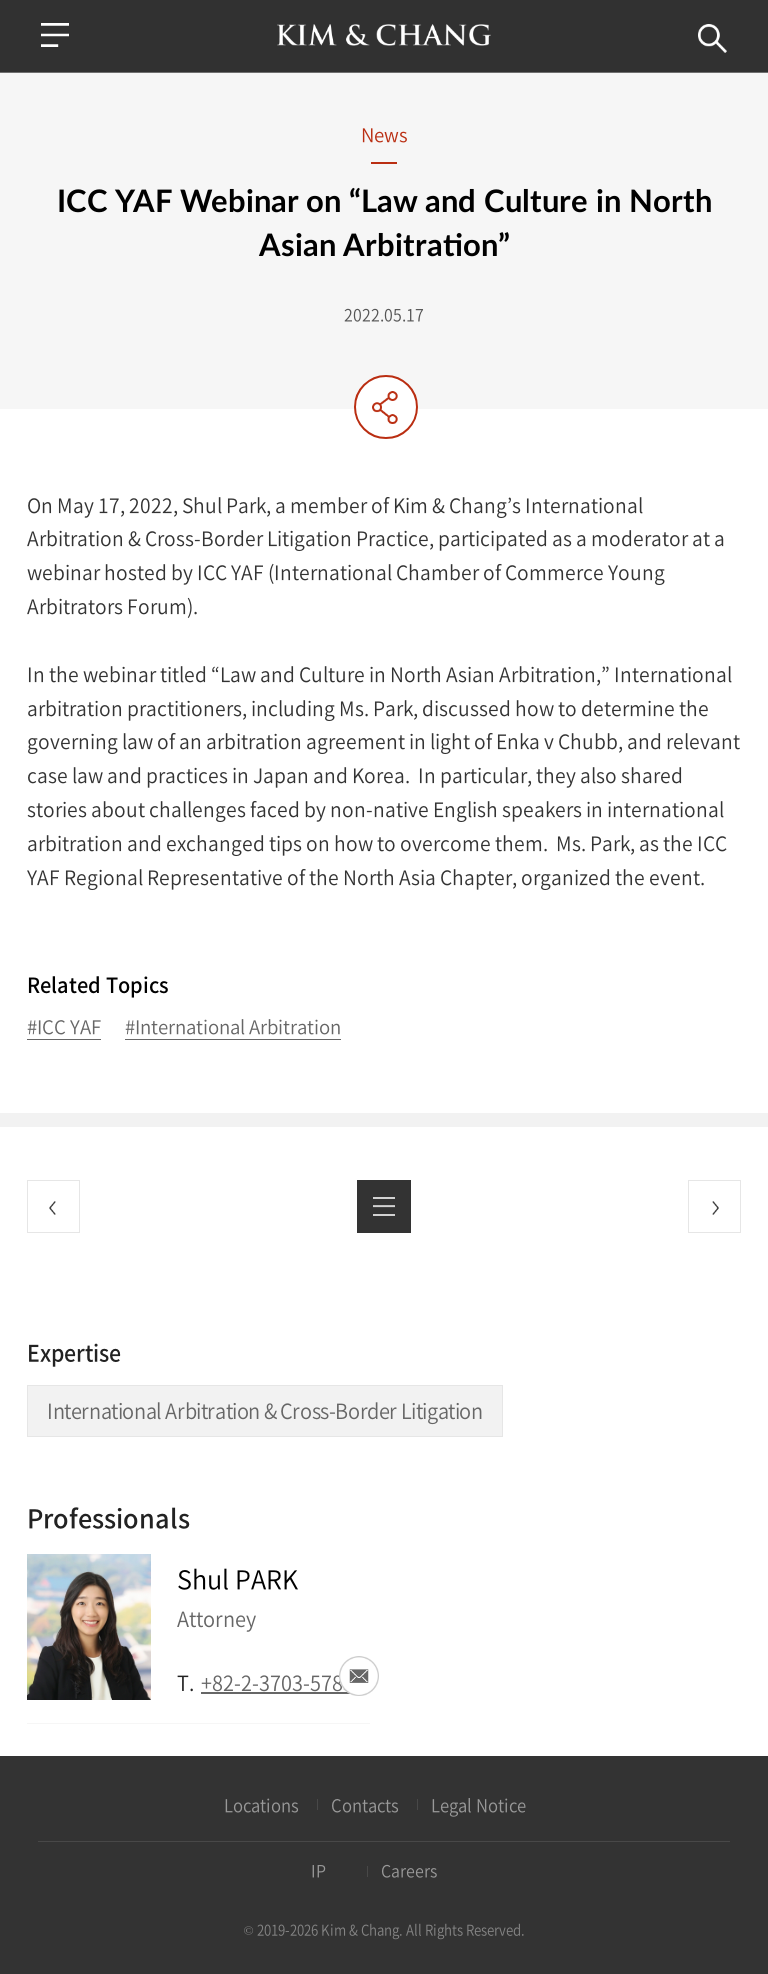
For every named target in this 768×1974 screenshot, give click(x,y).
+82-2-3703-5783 (277, 1682)
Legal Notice (478, 1805)
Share (386, 407)
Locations (261, 1805)
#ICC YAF (64, 1027)
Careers (409, 1870)
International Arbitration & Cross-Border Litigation (265, 1410)
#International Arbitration (233, 1027)
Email (359, 1676)
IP (318, 1870)
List (383, 1206)
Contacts (365, 1805)
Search (712, 38)
